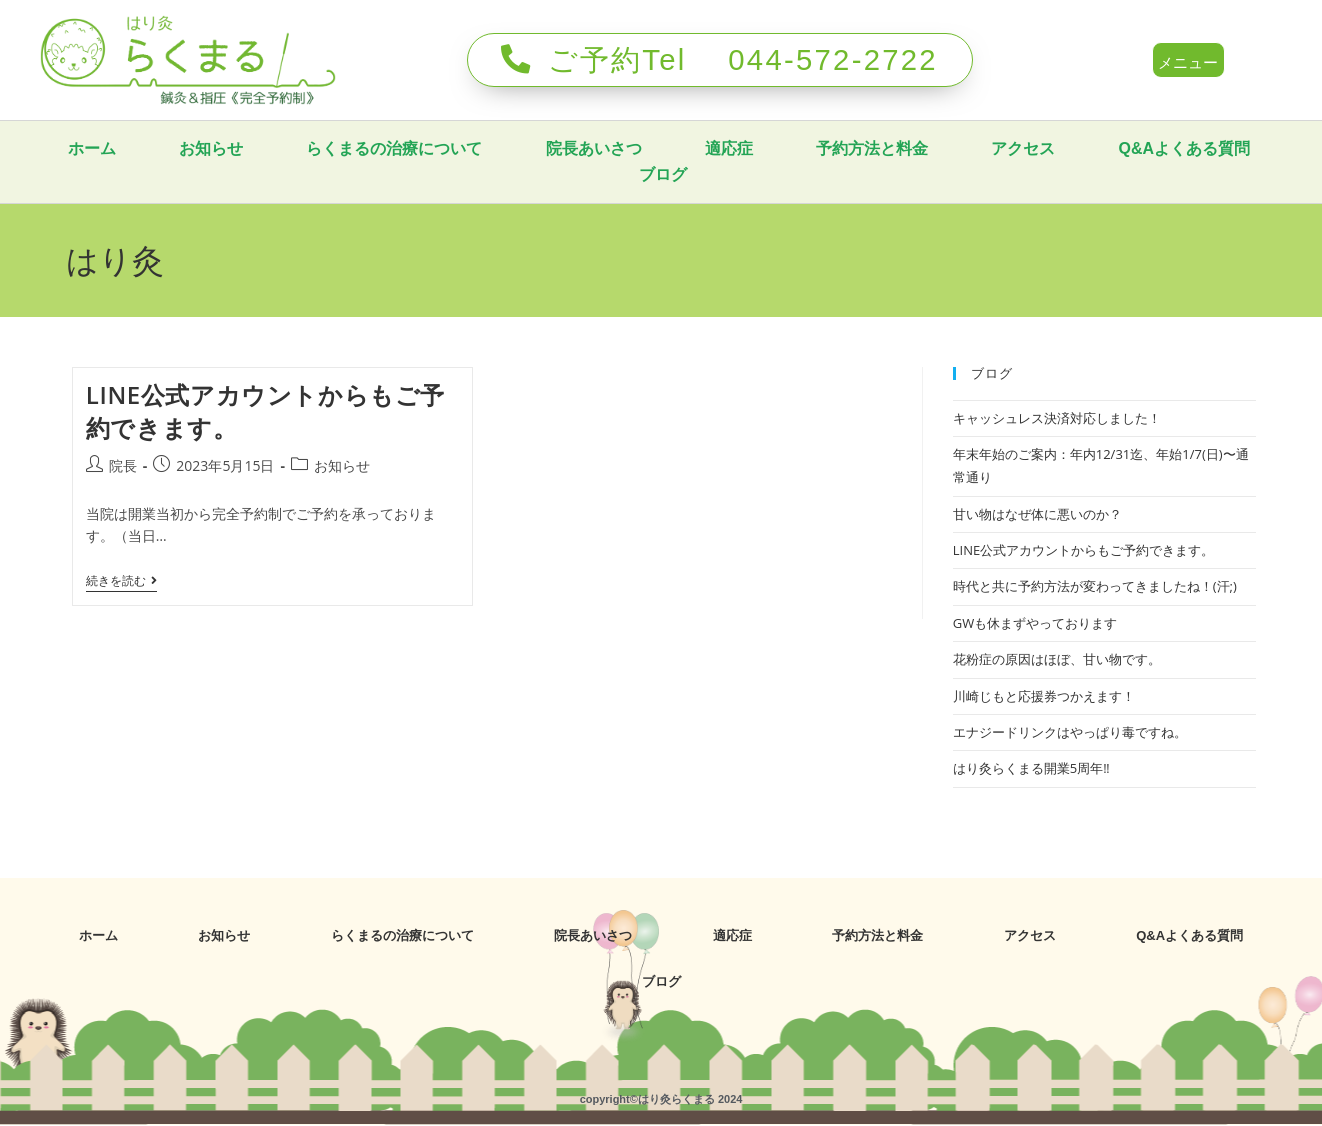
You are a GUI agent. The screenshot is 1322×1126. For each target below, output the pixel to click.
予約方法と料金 (971, 148)
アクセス (1123, 148)
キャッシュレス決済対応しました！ (1057, 417)
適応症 (827, 148)
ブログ (761, 174)
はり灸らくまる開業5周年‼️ (1031, 768)
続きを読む (121, 581)
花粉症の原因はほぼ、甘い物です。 (1057, 659)
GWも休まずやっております (1035, 623)
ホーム (187, 148)
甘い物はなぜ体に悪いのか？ (1037, 514)
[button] (1189, 60)
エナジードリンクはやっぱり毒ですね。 (1070, 732)
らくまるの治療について (491, 148)
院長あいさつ (691, 148)
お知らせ (307, 148)
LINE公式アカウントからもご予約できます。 (1083, 550)
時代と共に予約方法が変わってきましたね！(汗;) (1095, 586)
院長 (123, 465)
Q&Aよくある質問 (607, 174)
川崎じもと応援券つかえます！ (1044, 696)
